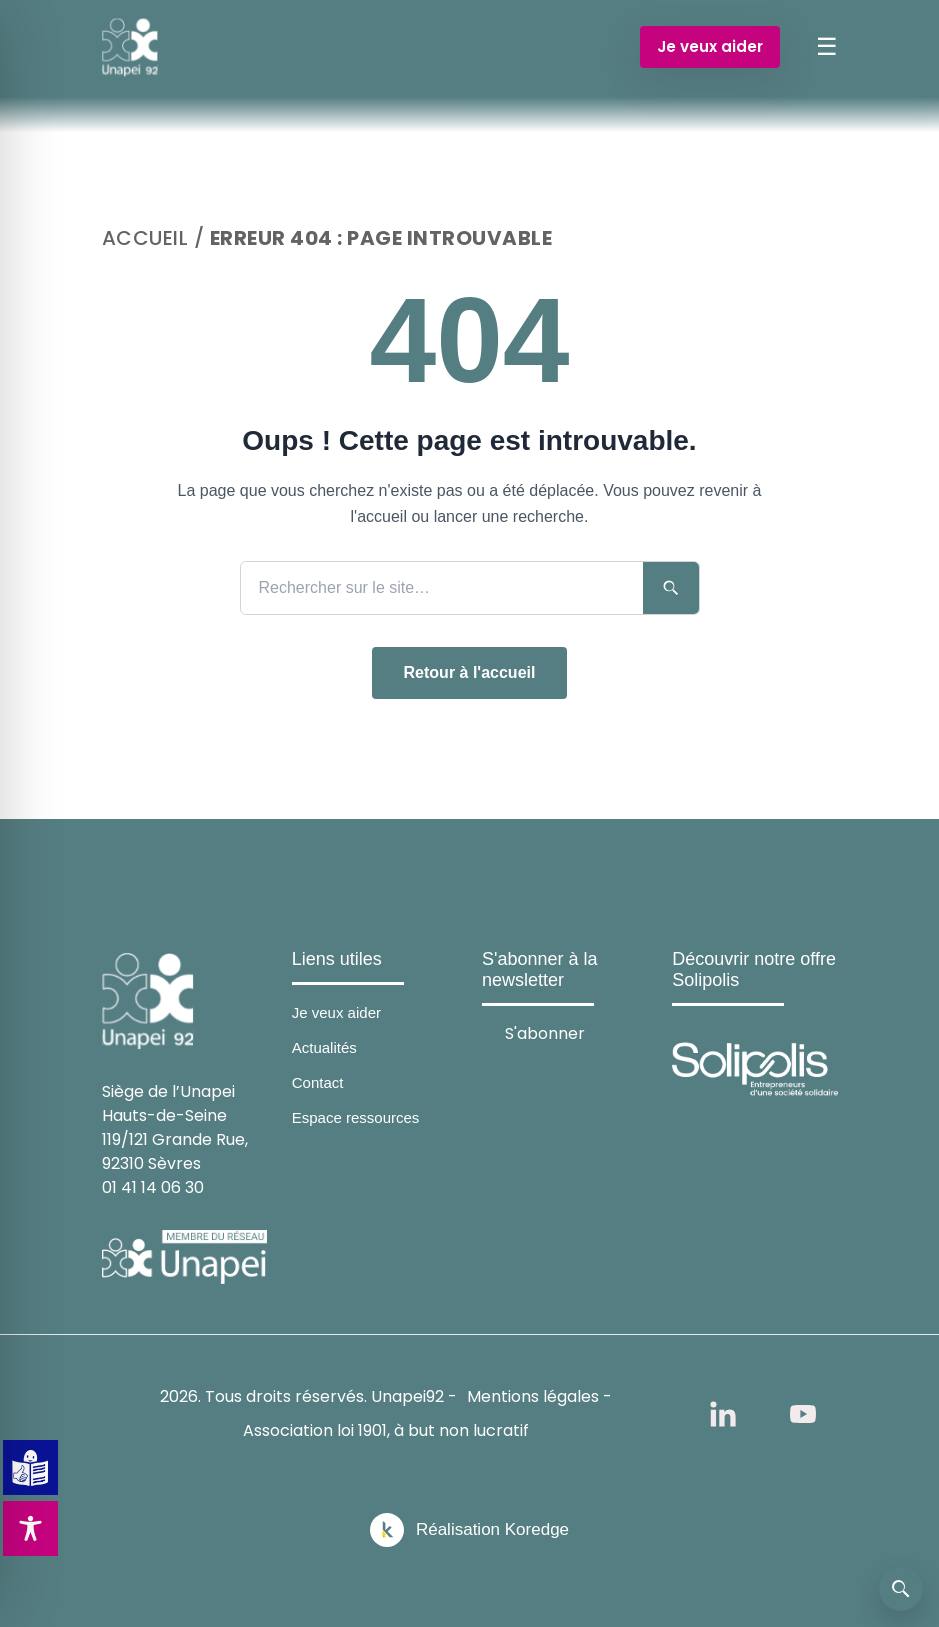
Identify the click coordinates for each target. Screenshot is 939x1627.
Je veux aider (710, 46)
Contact (318, 1082)
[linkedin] (723, 1414)
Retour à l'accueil (470, 672)
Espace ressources (356, 1117)
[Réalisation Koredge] (469, 1530)
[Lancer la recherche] (671, 588)
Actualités (324, 1047)
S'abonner (545, 1032)
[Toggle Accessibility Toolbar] (30, 1528)
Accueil (145, 238)
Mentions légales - (539, 1396)
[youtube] (803, 1414)
